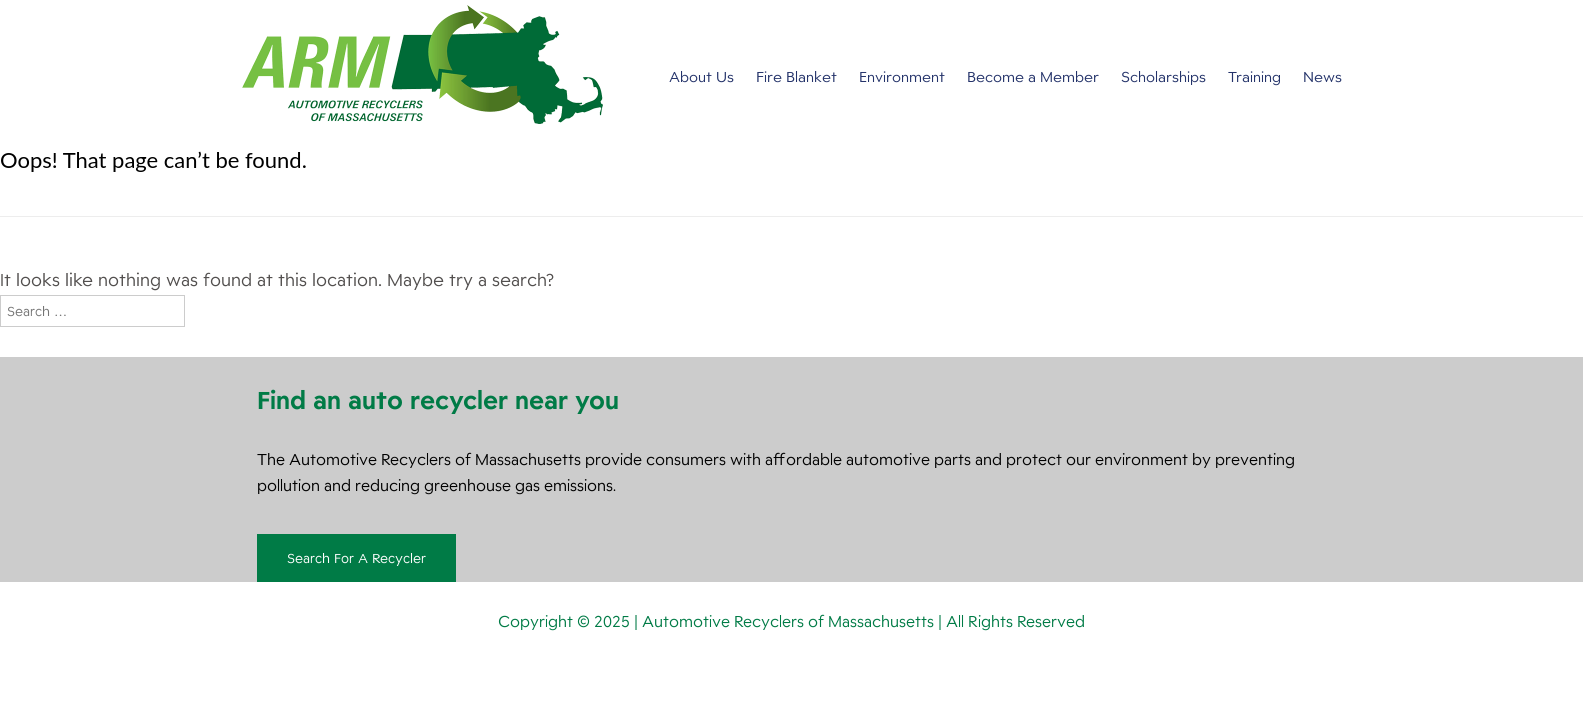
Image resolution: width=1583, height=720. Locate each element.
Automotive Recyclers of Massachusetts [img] (422, 64)
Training (1254, 77)
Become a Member (1033, 77)
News (1322, 77)
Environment (902, 77)
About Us (701, 77)
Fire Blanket (796, 77)
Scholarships (1163, 77)
